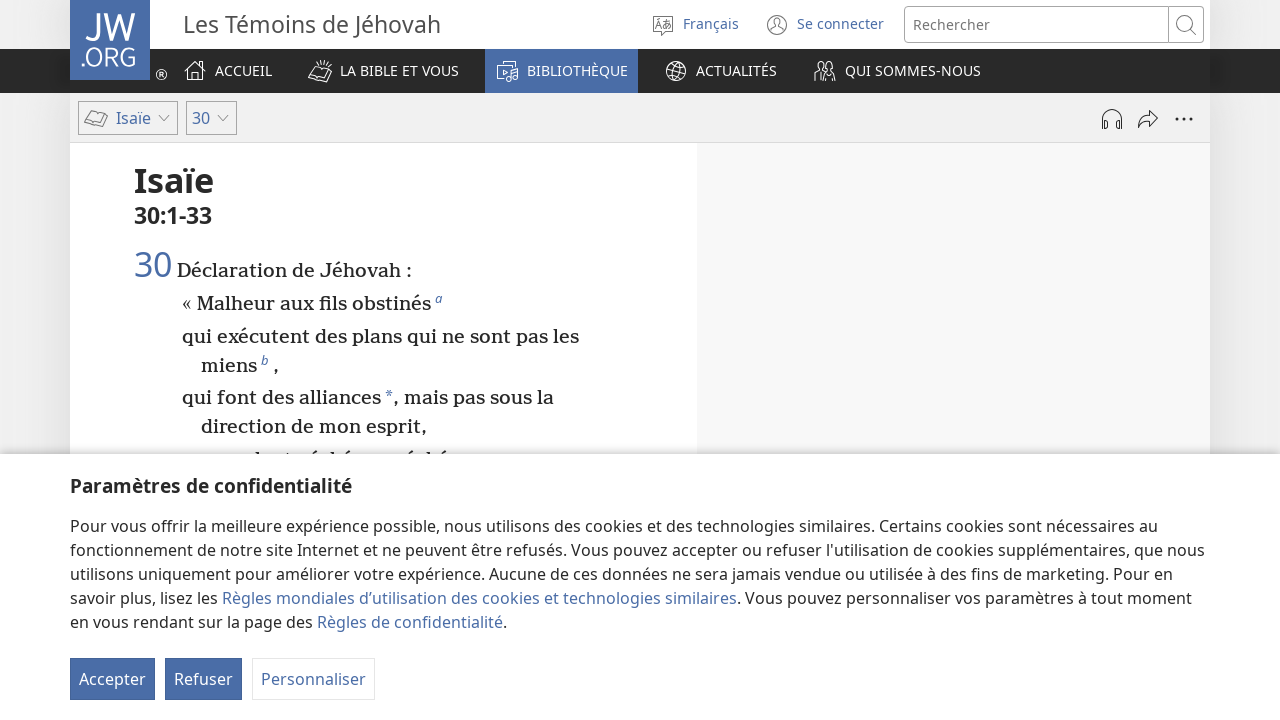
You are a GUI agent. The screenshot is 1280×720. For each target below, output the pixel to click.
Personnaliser (313, 679)
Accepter (112, 679)
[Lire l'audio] (1112, 119)
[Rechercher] (1036, 24)
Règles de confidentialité (410, 622)
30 (153, 265)
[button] (383, 71)
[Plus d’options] (1184, 119)
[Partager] (1148, 119)
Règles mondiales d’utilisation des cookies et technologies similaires (479, 598)
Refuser (203, 679)
